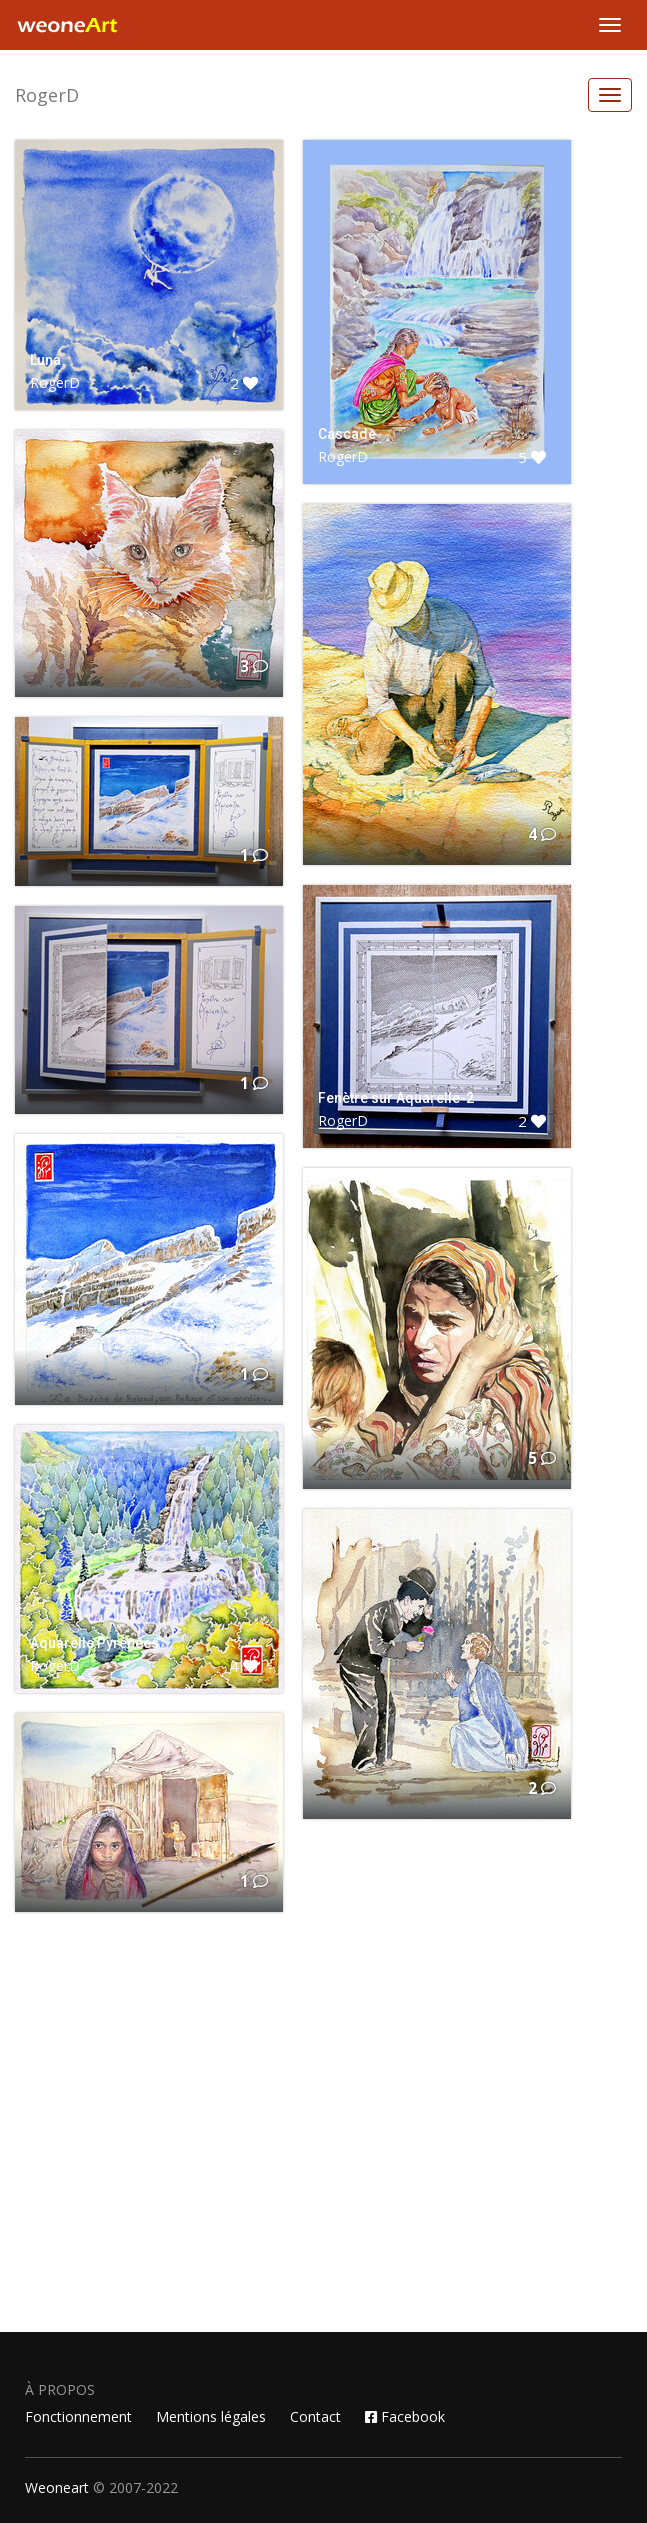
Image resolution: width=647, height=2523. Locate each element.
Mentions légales (211, 2416)
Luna (45, 360)
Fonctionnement (78, 2416)
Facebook (405, 2416)
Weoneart (57, 2487)
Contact (315, 2416)
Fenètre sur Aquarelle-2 (396, 1098)
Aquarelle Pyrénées (94, 1643)
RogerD (47, 95)
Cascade (347, 434)
